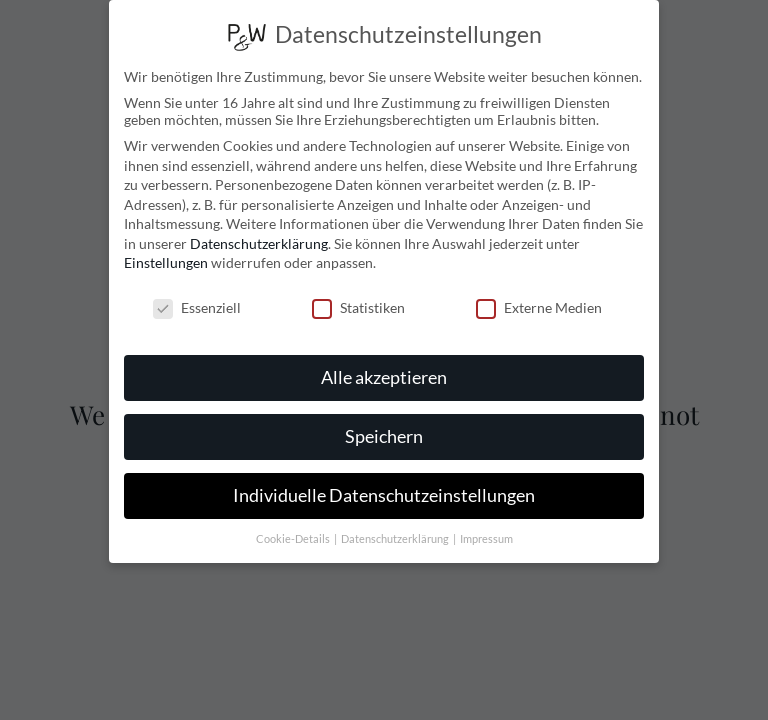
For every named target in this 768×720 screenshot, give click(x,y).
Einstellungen (166, 249)
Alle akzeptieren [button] (384, 363)
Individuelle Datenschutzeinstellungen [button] (384, 481)
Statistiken (358, 294)
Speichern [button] (384, 422)
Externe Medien (539, 294)
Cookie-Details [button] (294, 525)
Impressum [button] (486, 525)
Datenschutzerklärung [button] (396, 525)
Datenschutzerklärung (259, 229)
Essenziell (197, 294)
